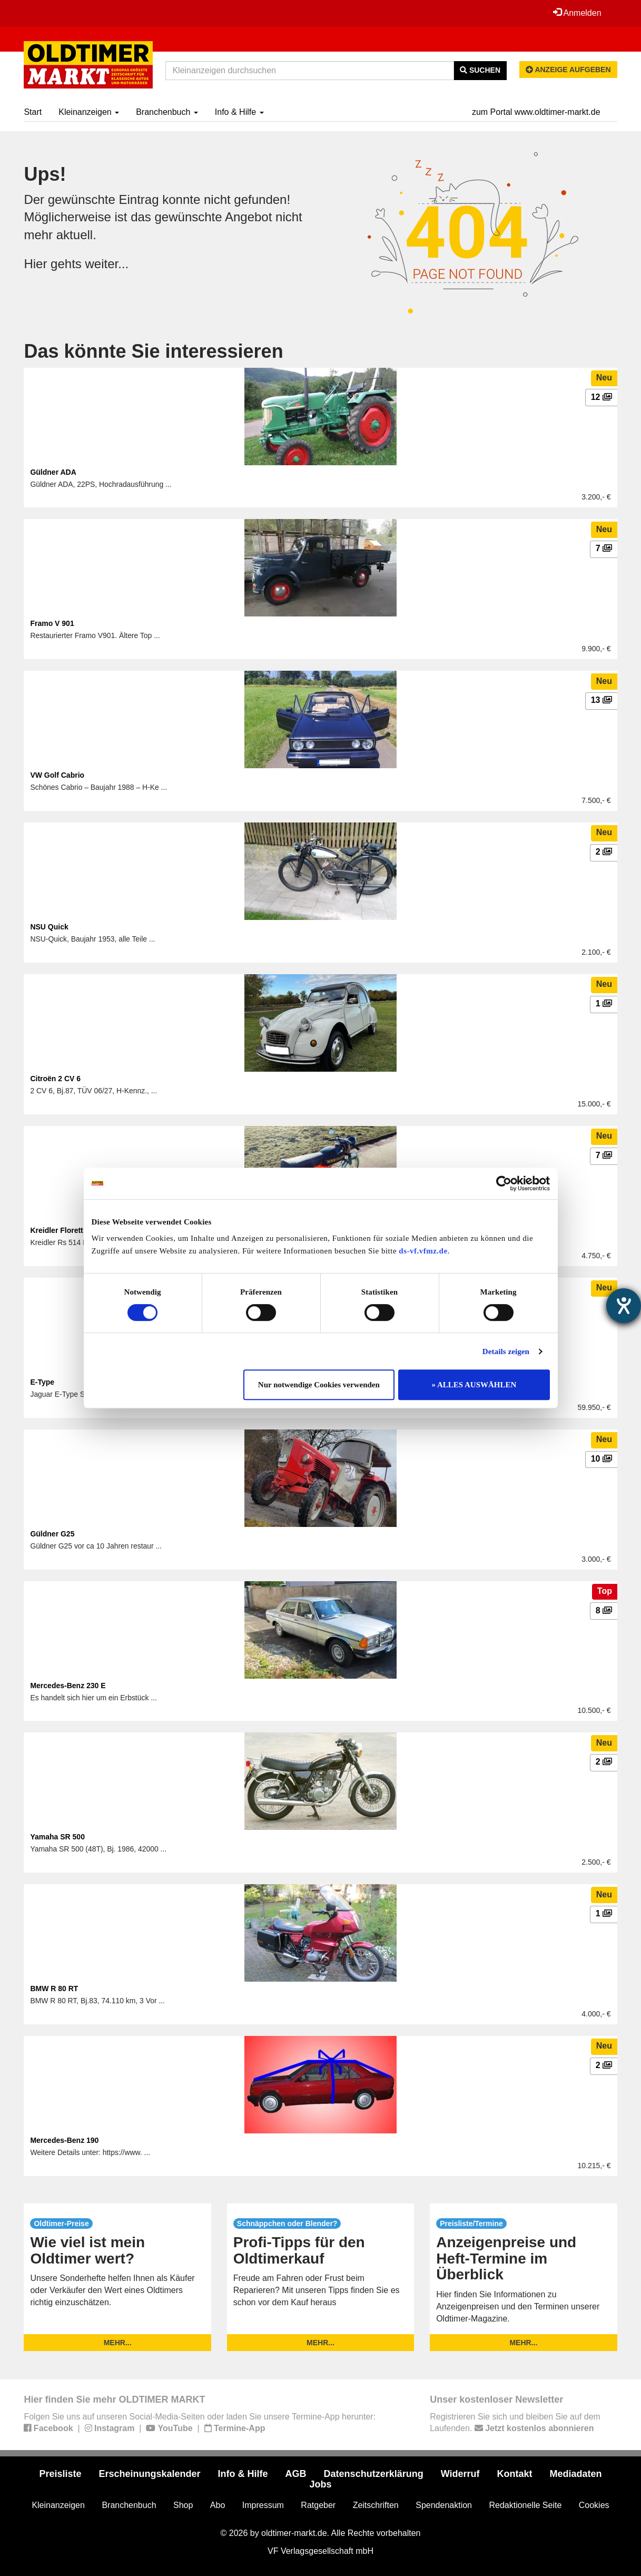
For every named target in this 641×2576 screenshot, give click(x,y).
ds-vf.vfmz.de (423, 1251)
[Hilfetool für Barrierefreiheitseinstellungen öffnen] (623, 1305)
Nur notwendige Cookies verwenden (319, 1384)
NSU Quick (49, 927)
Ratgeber (318, 2505)
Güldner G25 (52, 1534)
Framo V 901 (52, 623)
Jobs (320, 2484)
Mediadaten (576, 2474)
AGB (296, 2474)
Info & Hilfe (239, 111)
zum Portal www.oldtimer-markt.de (536, 111)
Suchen (480, 70)
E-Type (42, 1382)
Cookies (594, 2505)
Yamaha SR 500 (57, 1837)
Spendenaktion (444, 2505)
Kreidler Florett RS (62, 1230)
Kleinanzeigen (88, 111)
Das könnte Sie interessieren (153, 351)
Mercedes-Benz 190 (64, 2140)
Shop (183, 2505)
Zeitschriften (376, 2505)
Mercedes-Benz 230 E (67, 1685)
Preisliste (60, 2474)
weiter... (107, 264)
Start (33, 111)
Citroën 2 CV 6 (55, 1078)
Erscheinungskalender (149, 2474)
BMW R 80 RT (54, 1988)
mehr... (118, 2342)
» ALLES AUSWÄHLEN (474, 1384)
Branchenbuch (167, 111)
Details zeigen (505, 1351)
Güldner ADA (53, 472)
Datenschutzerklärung (373, 2474)
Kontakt (514, 2474)
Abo (217, 2505)
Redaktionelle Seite (525, 2505)
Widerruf (460, 2474)
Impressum (263, 2505)
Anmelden (577, 12)
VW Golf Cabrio (57, 775)
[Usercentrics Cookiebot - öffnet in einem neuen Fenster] (504, 1183)
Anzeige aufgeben (568, 69)
